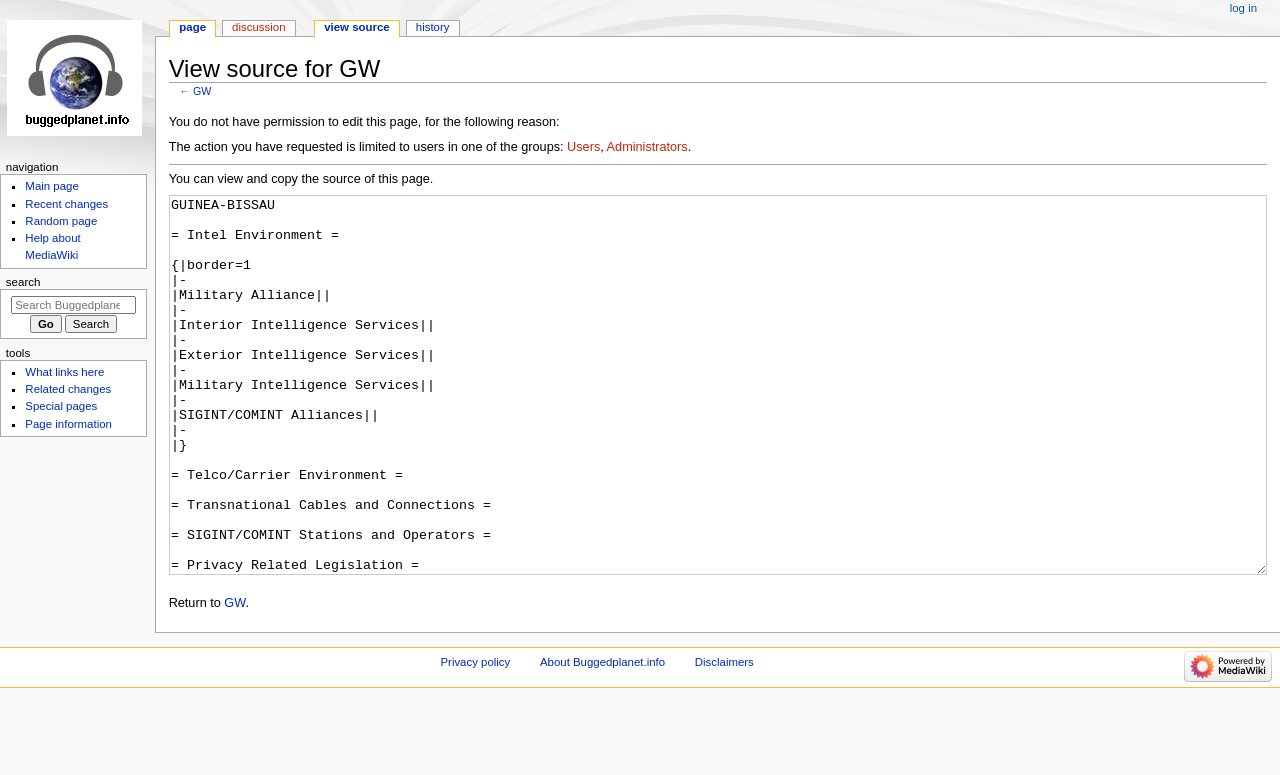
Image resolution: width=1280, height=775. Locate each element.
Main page (52, 186)
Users (583, 147)
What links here (64, 372)
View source (357, 27)
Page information (68, 424)
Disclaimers (724, 737)
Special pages (61, 406)
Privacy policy (475, 737)
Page (192, 27)
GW (202, 91)
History (433, 27)
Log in (1243, 8)
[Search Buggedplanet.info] (73, 305)
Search (23, 282)
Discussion (258, 27)
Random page (61, 221)
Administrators (647, 147)
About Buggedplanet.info (602, 737)
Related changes (68, 389)
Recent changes (66, 204)
